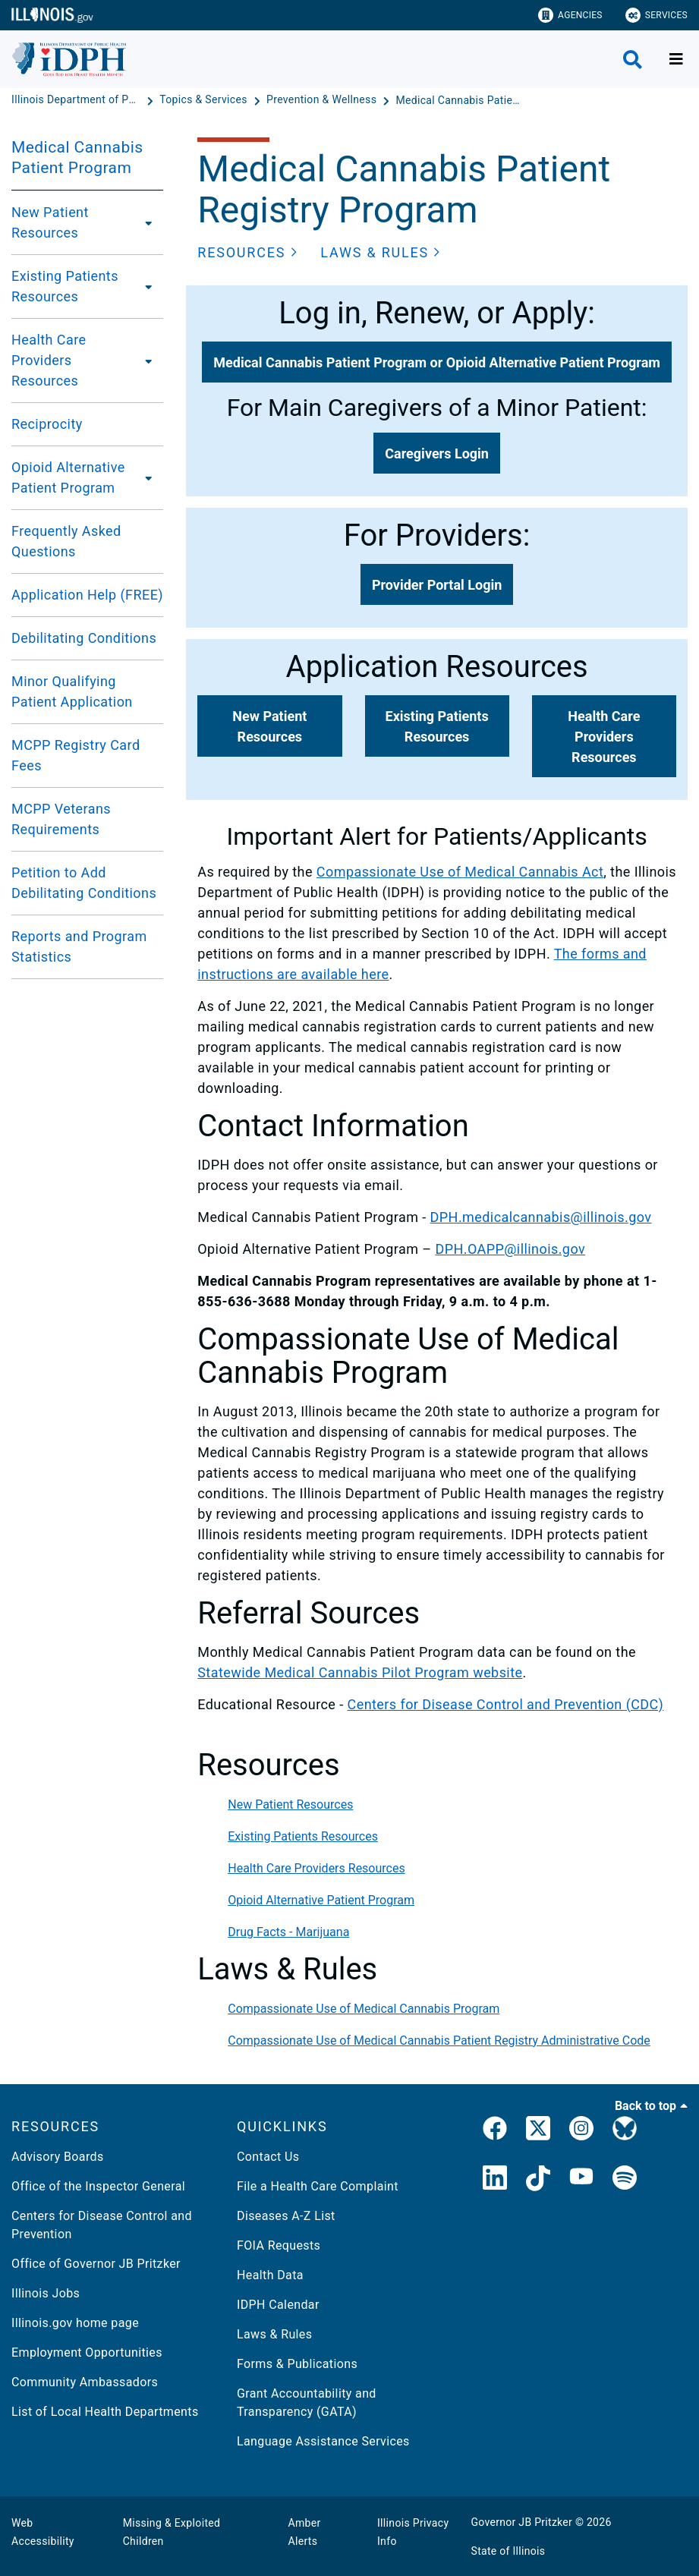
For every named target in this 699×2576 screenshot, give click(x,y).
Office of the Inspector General (98, 2186)
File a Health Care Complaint (317, 2186)
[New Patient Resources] (147, 222)
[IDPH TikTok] (538, 2180)
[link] (495, 2131)
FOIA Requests (278, 2245)
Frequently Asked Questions (66, 541)
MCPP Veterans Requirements (61, 819)
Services (656, 15)
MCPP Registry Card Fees (75, 755)
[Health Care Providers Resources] (151, 360)
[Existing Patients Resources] (150, 286)
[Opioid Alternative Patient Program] (152, 477)
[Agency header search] (632, 59)
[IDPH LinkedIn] (495, 2180)
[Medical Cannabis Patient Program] (459, 100)
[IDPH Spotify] (624, 2180)
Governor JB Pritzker (522, 2522)
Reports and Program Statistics (79, 946)
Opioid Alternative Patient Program (68, 477)
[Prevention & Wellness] (322, 100)
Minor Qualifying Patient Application (72, 691)
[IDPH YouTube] (581, 2180)
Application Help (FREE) (87, 595)
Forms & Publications (297, 2364)
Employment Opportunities (86, 2352)
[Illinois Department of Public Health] (77, 100)
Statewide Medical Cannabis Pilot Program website (359, 1672)
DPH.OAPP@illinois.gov (510, 1249)
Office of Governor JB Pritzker (96, 2263)
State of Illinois (508, 2551)
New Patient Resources (50, 222)
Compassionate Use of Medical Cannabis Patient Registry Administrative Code (439, 2040)
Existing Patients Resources (64, 286)
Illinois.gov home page (75, 2323)
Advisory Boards (57, 2156)
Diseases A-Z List (286, 2216)
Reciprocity (47, 424)
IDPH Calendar (278, 2304)
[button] (247, 252)
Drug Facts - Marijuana (288, 1932)
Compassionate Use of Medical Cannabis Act (459, 872)
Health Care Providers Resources (49, 360)
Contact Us (268, 2156)
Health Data (270, 2275)
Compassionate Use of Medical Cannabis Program (363, 2008)
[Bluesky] (624, 2131)
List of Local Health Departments (105, 2411)
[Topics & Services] (204, 100)
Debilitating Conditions (83, 638)
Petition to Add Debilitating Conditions (83, 882)
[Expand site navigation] (676, 59)
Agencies (570, 15)
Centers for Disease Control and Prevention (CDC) (506, 1704)
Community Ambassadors (84, 2382)
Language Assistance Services (323, 2441)
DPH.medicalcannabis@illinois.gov (541, 1217)
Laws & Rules (274, 2334)
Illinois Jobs (45, 2293)
